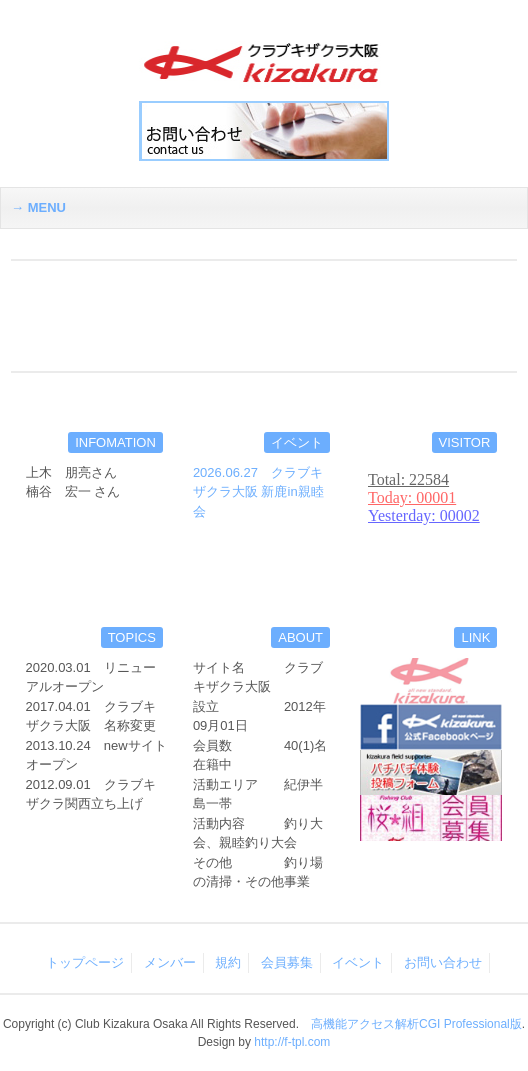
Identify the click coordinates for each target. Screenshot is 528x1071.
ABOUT (300, 637)
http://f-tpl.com (292, 1042)
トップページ (85, 962)
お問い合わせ (443, 962)
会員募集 (287, 962)
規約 (228, 962)
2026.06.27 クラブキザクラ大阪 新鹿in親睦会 (258, 492)
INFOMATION (115, 442)
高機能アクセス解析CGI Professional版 (416, 1024)
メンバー (170, 962)
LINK (475, 637)
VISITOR (465, 442)
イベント (297, 442)
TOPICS (132, 637)
